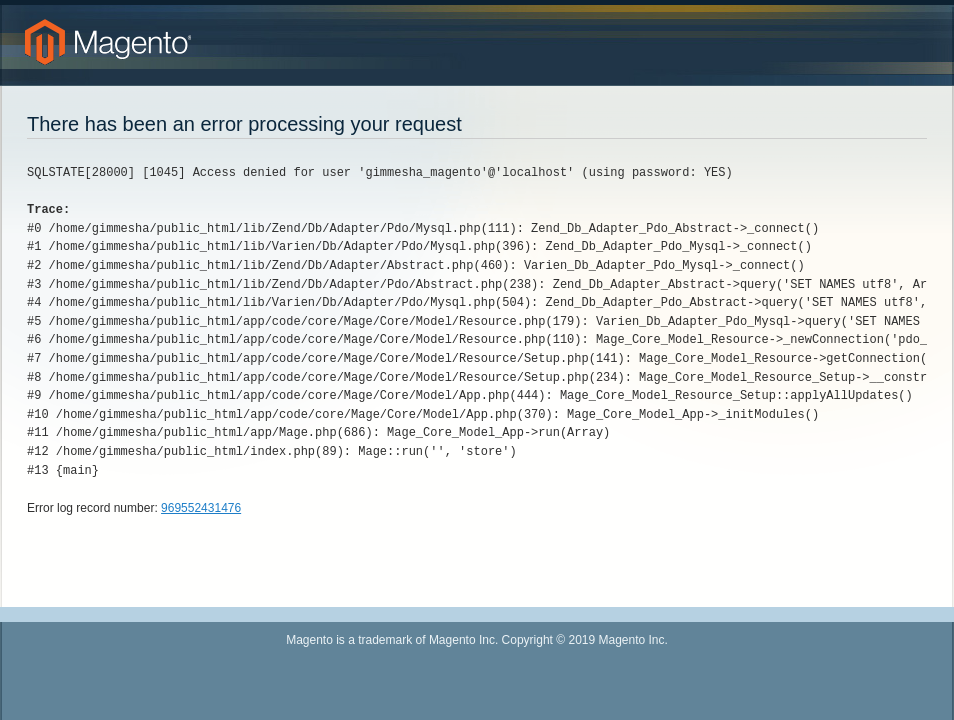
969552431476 (201, 508)
